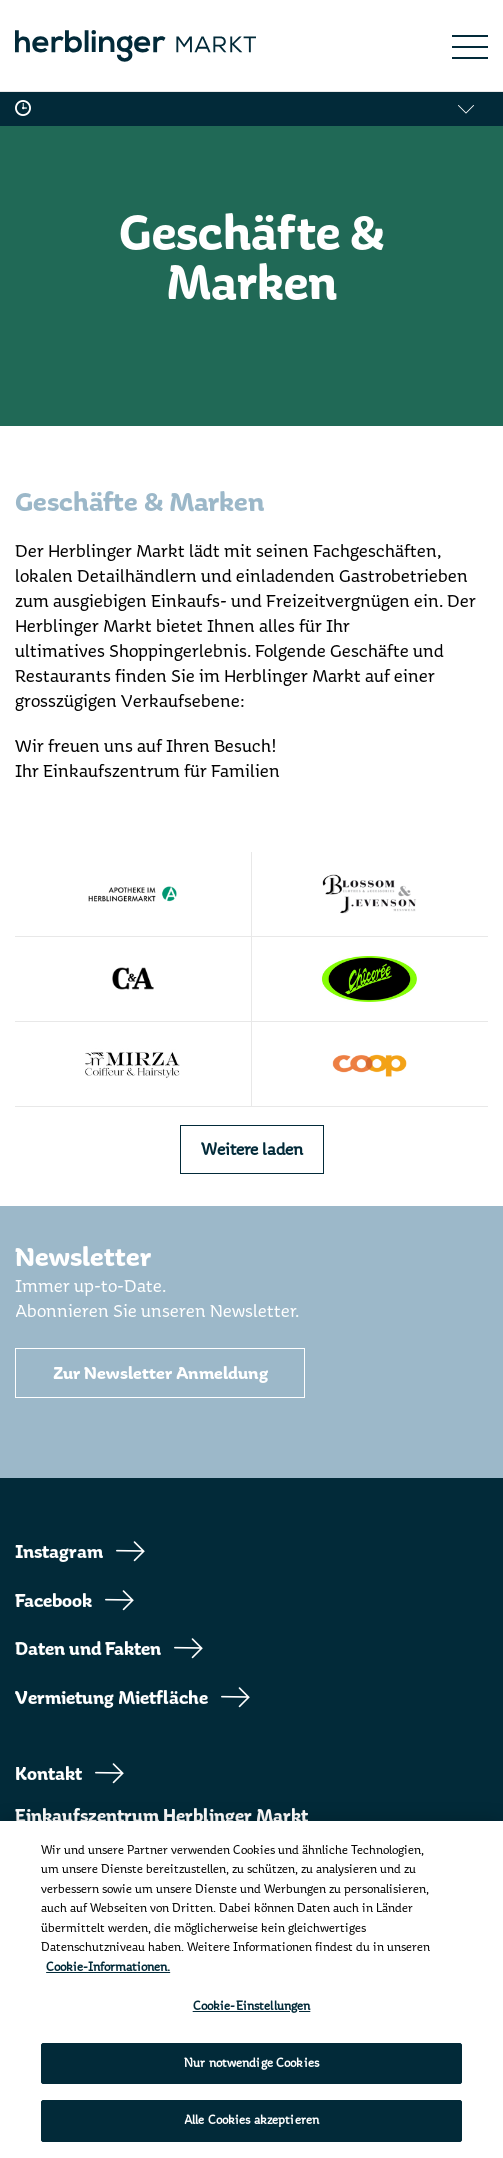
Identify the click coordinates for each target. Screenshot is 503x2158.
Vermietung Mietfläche (111, 1698)
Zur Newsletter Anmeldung (160, 1373)
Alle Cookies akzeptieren (251, 2120)
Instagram (59, 1552)
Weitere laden (252, 1149)
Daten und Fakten (88, 1649)
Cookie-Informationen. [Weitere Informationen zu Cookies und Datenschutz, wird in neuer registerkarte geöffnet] (108, 1967)
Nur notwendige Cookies (251, 2063)
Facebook (53, 1601)
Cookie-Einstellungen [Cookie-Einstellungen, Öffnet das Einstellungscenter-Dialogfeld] (252, 2006)
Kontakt (48, 1774)
